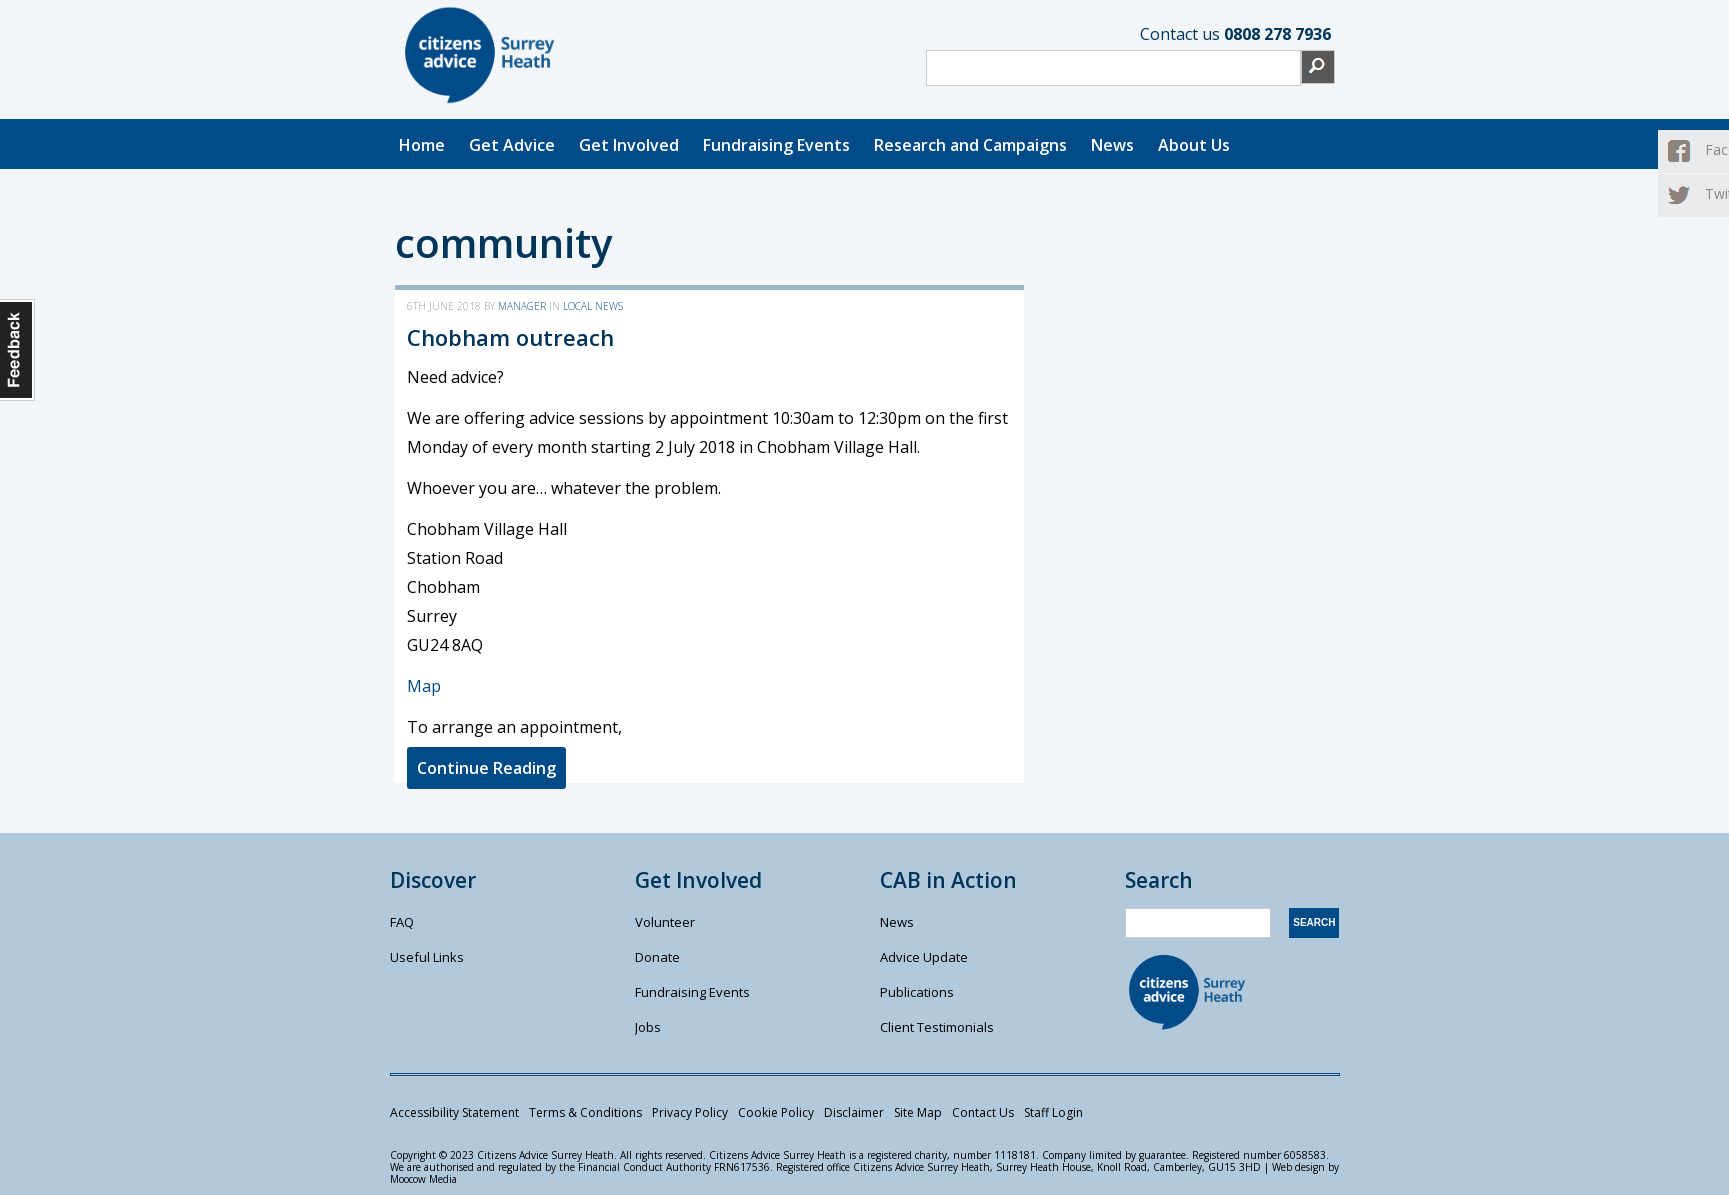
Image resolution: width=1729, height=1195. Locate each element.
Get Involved (629, 145)
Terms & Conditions (585, 1112)
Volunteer (665, 922)
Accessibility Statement (454, 1112)
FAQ (402, 922)
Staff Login (1053, 1112)
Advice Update (924, 957)
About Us (1194, 145)
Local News (593, 306)
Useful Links (427, 957)
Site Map (918, 1112)
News (1112, 145)
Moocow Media (423, 1179)
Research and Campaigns (970, 145)
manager (522, 306)
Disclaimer (854, 1112)
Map (424, 686)
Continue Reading (486, 768)
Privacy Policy (690, 1112)
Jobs (648, 1027)
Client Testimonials (937, 1027)
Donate (657, 957)
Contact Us (983, 1112)
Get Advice (512, 145)
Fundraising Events (776, 145)
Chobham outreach (510, 337)
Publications (917, 992)
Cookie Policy (776, 1112)
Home (422, 145)
